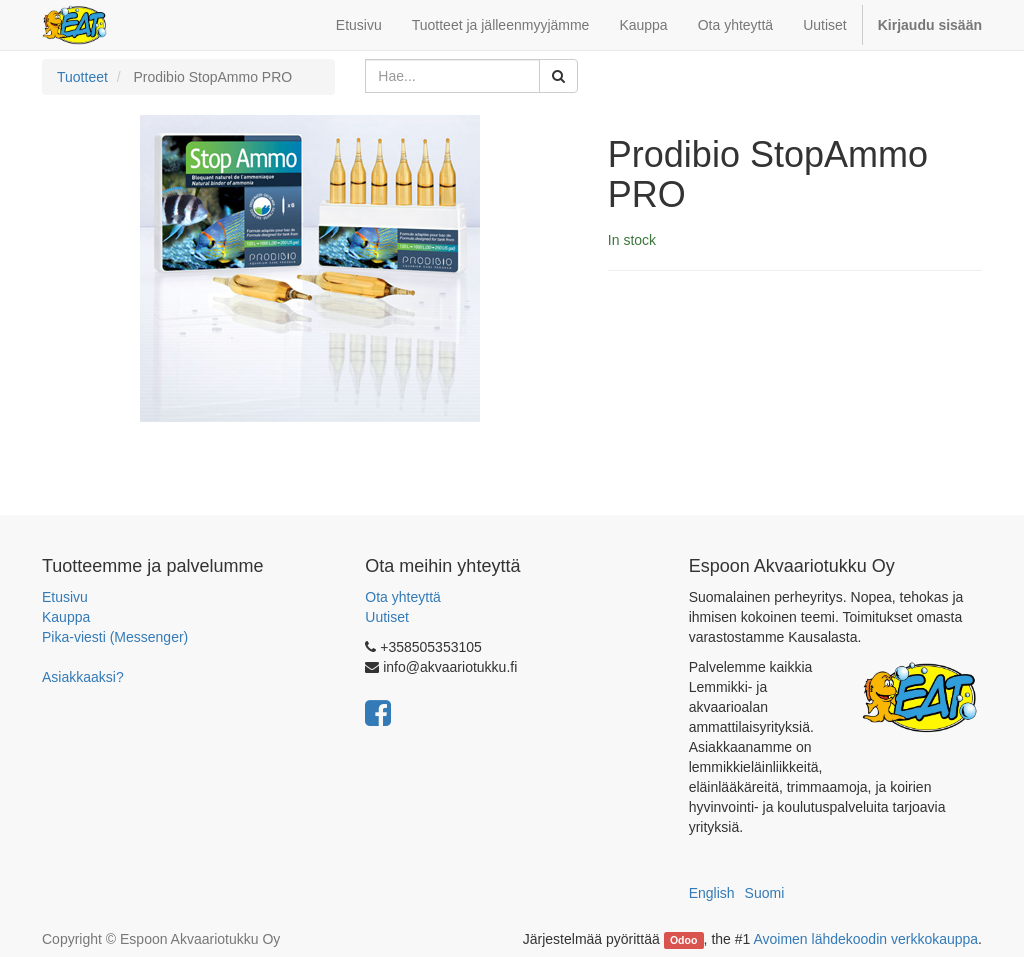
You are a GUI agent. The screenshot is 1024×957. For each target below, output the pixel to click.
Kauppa (66, 617)
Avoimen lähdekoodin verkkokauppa (865, 939)
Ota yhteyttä (402, 597)
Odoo (683, 940)
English (712, 893)
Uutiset (387, 617)
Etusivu (65, 597)
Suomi (765, 893)
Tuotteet (82, 77)
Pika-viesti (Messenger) (115, 637)
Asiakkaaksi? (83, 677)
